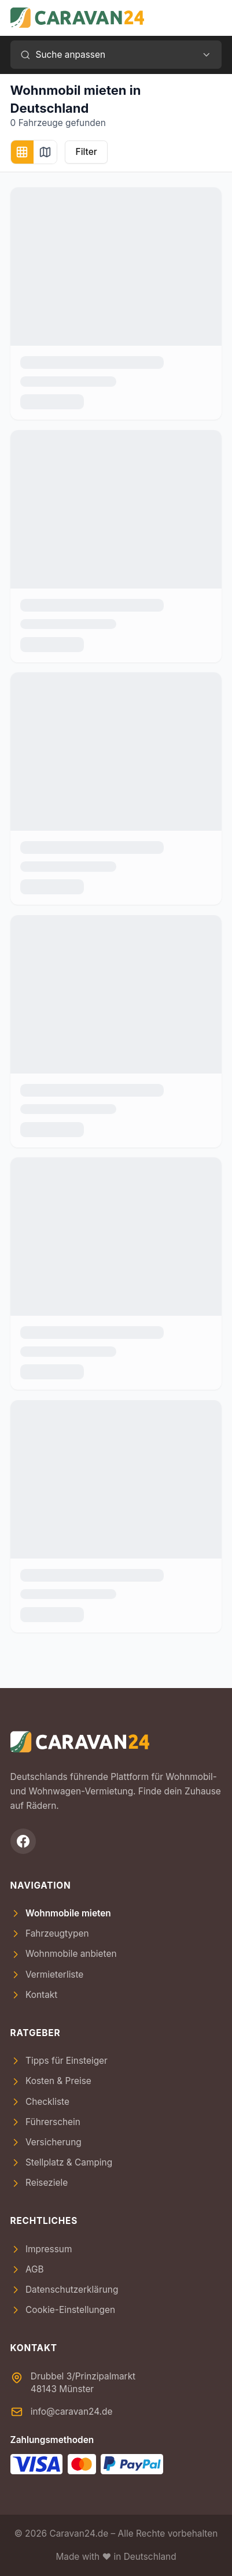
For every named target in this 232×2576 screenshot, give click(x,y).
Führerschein (45, 2121)
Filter (86, 151)
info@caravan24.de (72, 2411)
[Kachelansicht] (22, 152)
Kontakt (34, 1994)
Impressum (41, 2249)
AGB (27, 2269)
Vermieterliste (47, 1974)
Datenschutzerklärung (64, 2289)
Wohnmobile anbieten (63, 1953)
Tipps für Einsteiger (59, 2060)
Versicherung (46, 2142)
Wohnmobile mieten (60, 1913)
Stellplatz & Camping (61, 2162)
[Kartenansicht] (45, 152)
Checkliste (39, 2101)
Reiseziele (39, 2182)
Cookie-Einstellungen (63, 2309)
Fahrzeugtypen (49, 1933)
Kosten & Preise (50, 2080)
